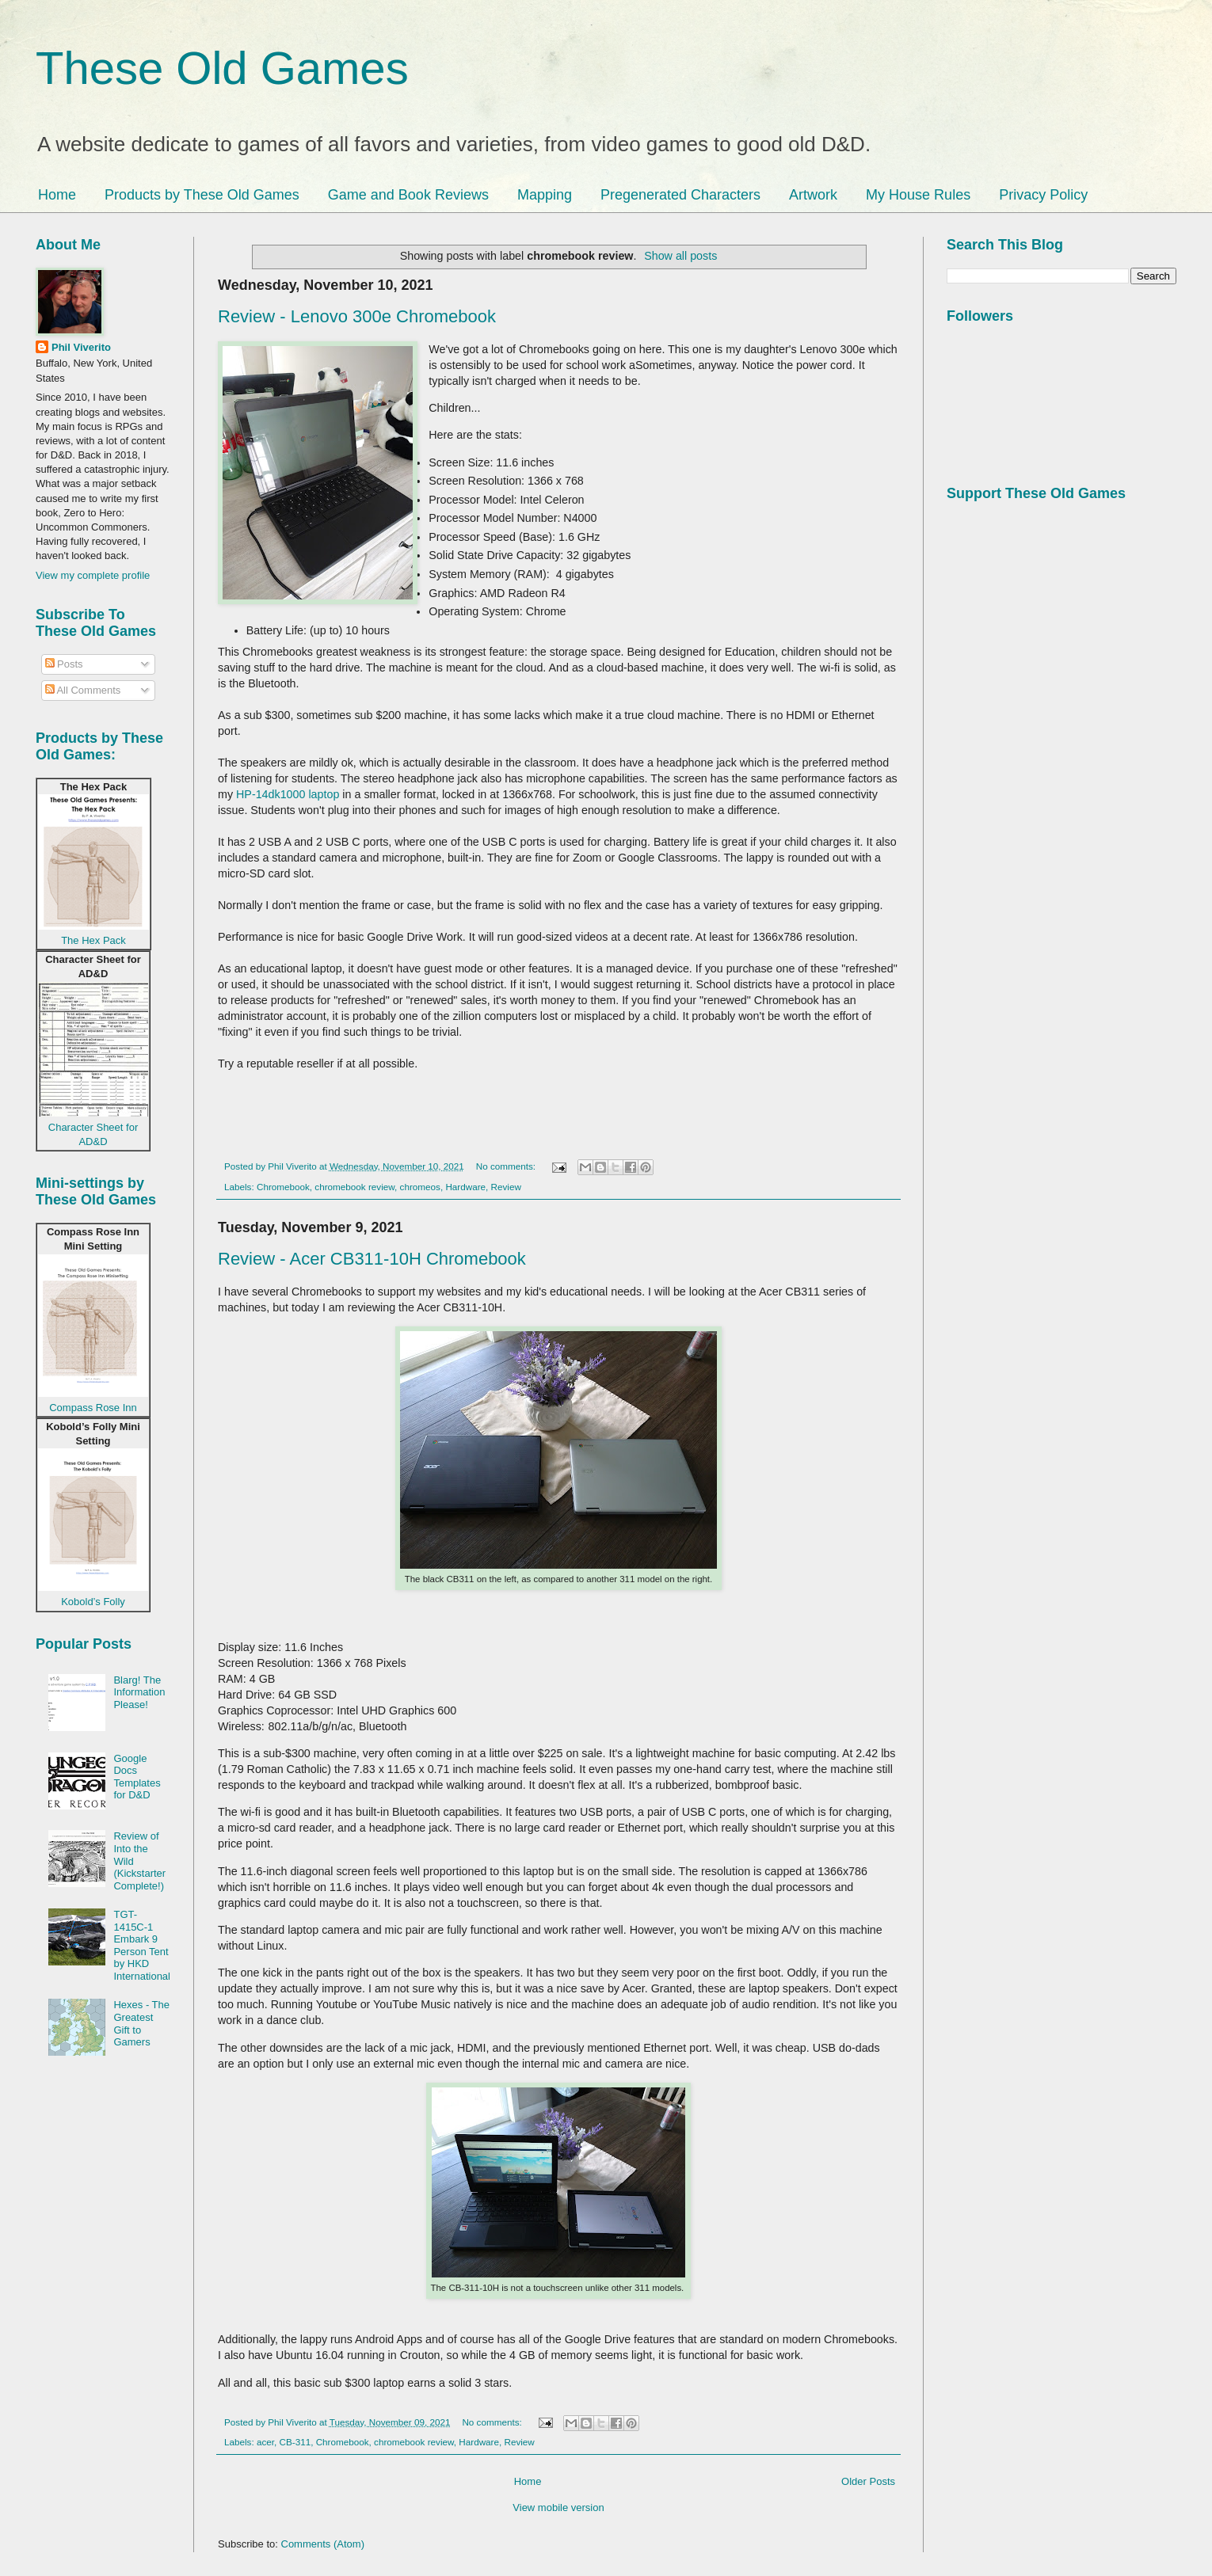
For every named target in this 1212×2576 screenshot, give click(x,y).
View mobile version (558, 2507)
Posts (64, 664)
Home (57, 195)
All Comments (83, 690)
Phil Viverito (81, 347)
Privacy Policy (1043, 195)
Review (506, 1186)
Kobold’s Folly (93, 1602)
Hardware (465, 1186)
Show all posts (680, 255)
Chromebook (283, 1186)
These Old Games (222, 67)
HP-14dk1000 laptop (287, 794)
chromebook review (354, 1186)
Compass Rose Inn (93, 1408)
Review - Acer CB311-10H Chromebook (372, 1259)
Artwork (813, 195)
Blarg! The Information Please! (139, 1692)
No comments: (507, 1166)
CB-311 (295, 2442)
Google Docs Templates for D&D (136, 1777)
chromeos (420, 1186)
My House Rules (918, 195)
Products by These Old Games (202, 195)
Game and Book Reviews (408, 195)
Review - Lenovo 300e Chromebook (357, 316)
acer (265, 2442)
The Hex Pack (93, 940)
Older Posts (868, 2481)
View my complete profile (93, 575)
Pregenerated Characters (680, 195)
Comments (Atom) (322, 2544)
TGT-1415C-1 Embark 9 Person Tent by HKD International (141, 1945)
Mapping (544, 195)
